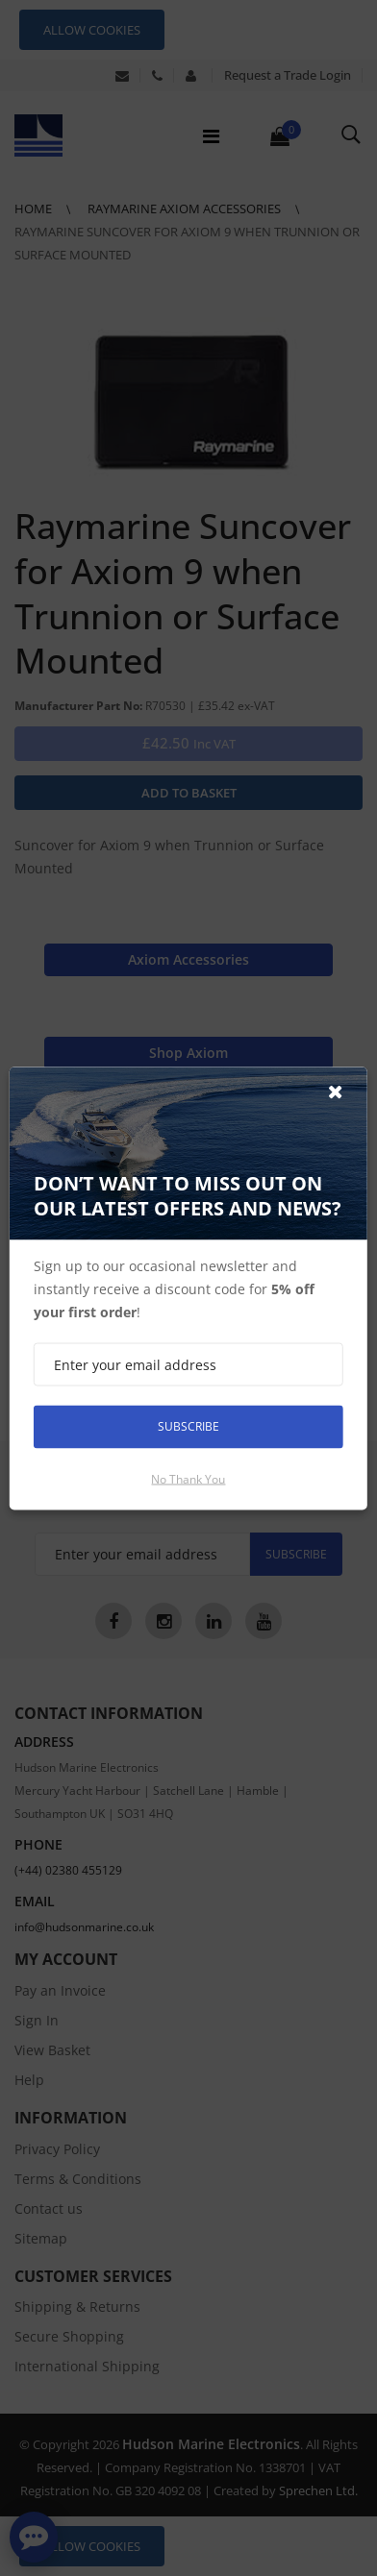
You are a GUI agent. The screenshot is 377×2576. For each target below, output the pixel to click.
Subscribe (188, 1426)
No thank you (188, 1478)
